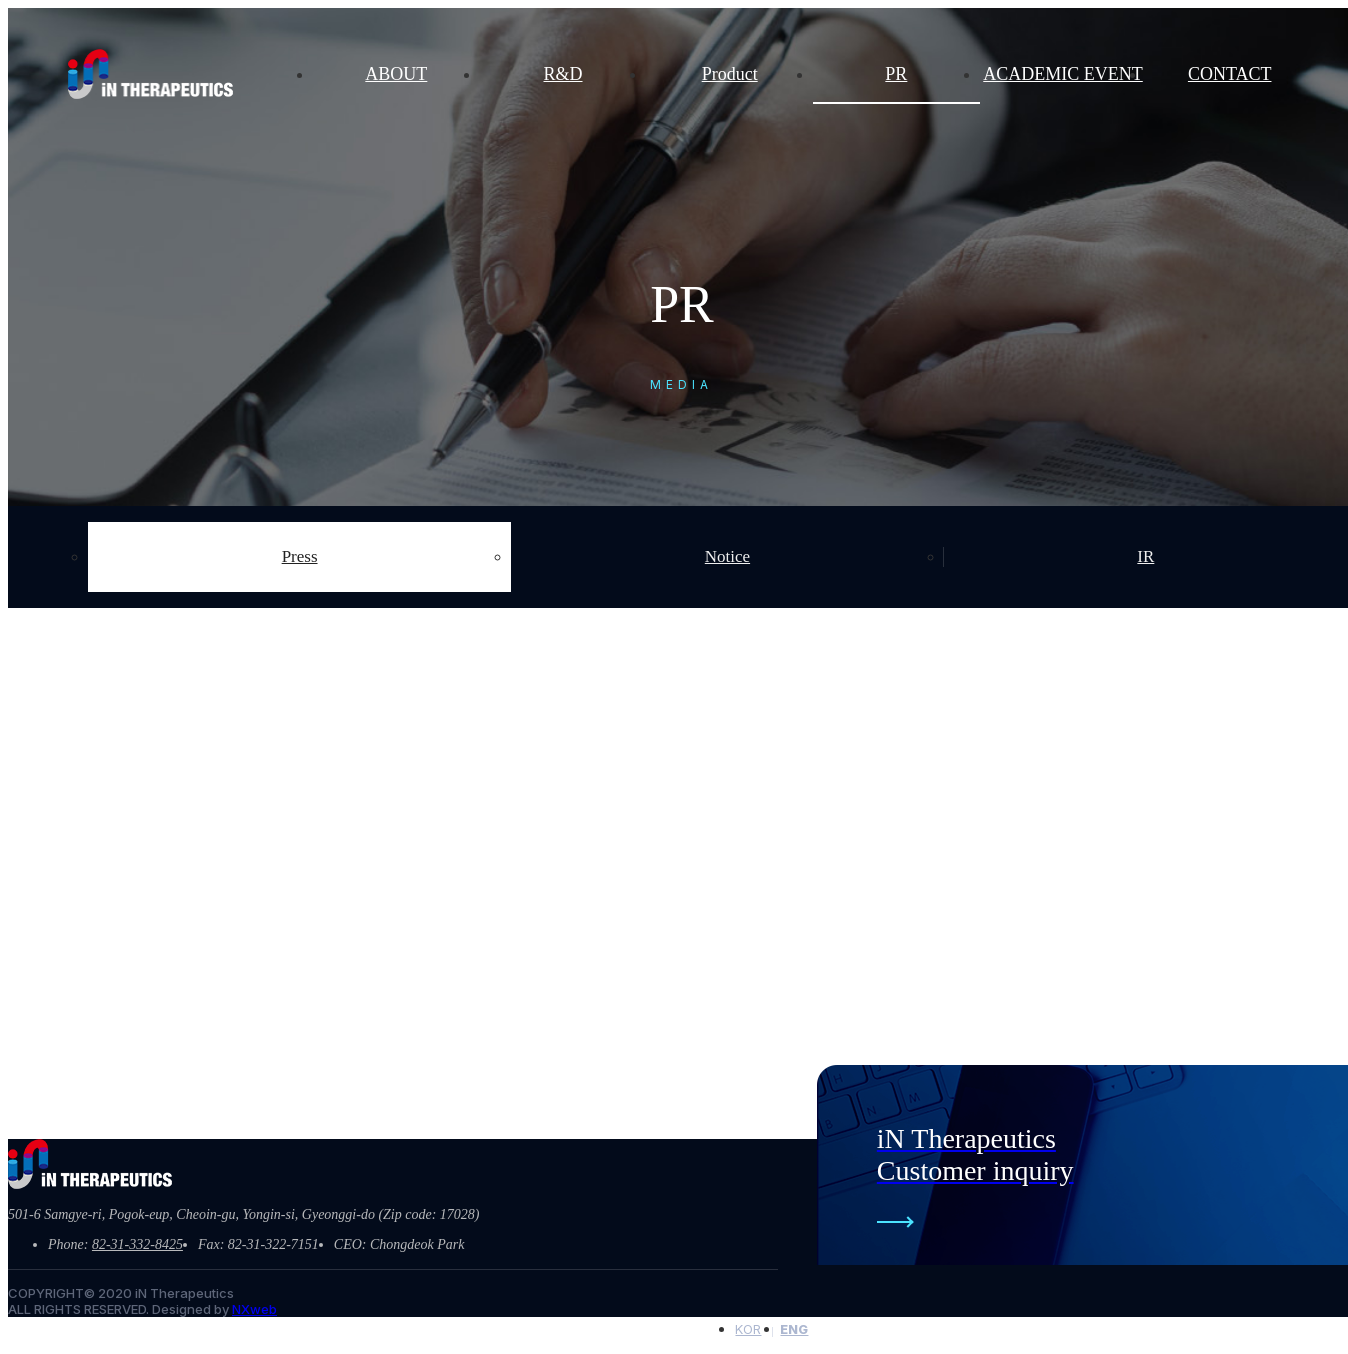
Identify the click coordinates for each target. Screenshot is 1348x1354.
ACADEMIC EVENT (1063, 74)
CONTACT (1230, 74)
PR (896, 74)
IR (1145, 556)
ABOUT (396, 74)
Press (300, 556)
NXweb (254, 1309)
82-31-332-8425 (137, 1244)
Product (730, 74)
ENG (794, 1329)
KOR (748, 1329)
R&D (563, 74)
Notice (727, 556)
